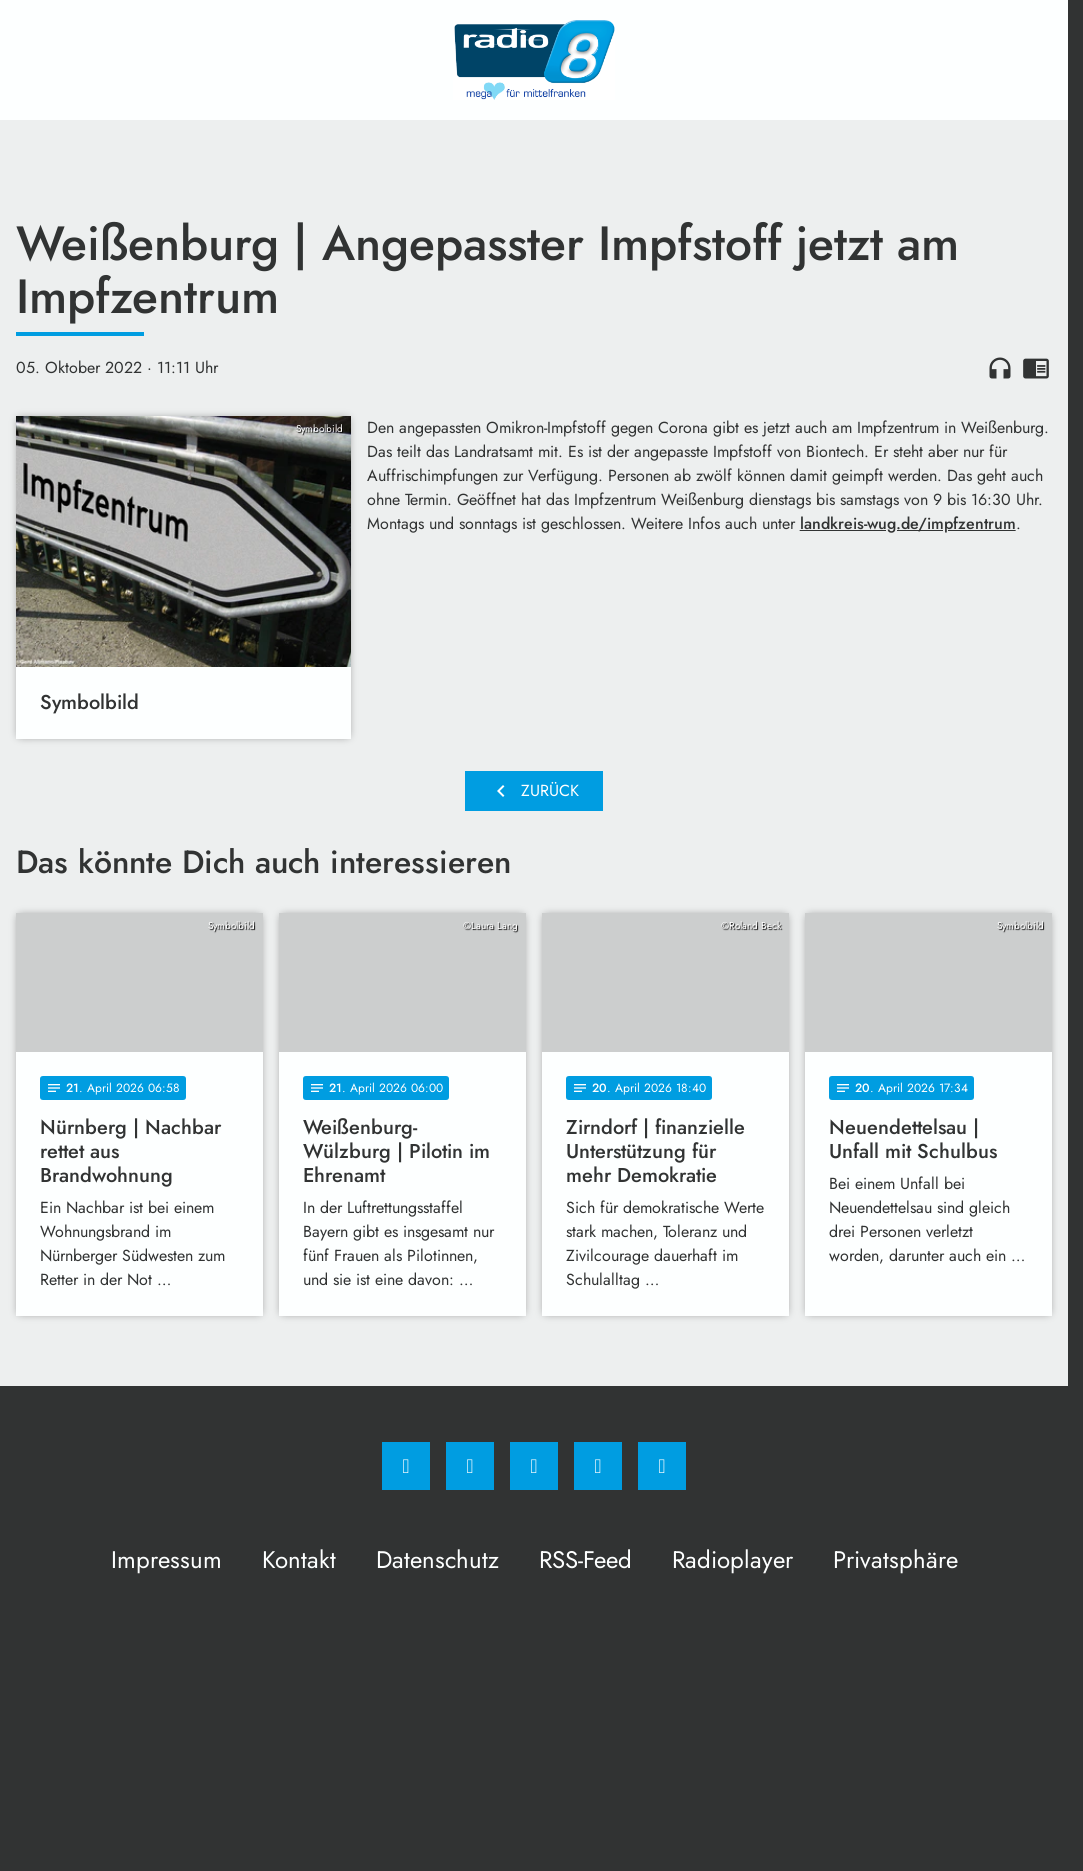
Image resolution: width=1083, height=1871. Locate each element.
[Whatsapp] (534, 1466)
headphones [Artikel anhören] (1000, 368)
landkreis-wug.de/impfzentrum (908, 523)
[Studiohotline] (598, 1466)
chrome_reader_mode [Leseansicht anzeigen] (1036, 368)
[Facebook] (406, 1466)
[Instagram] (470, 1466)
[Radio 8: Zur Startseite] (534, 60)
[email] (662, 1466)
